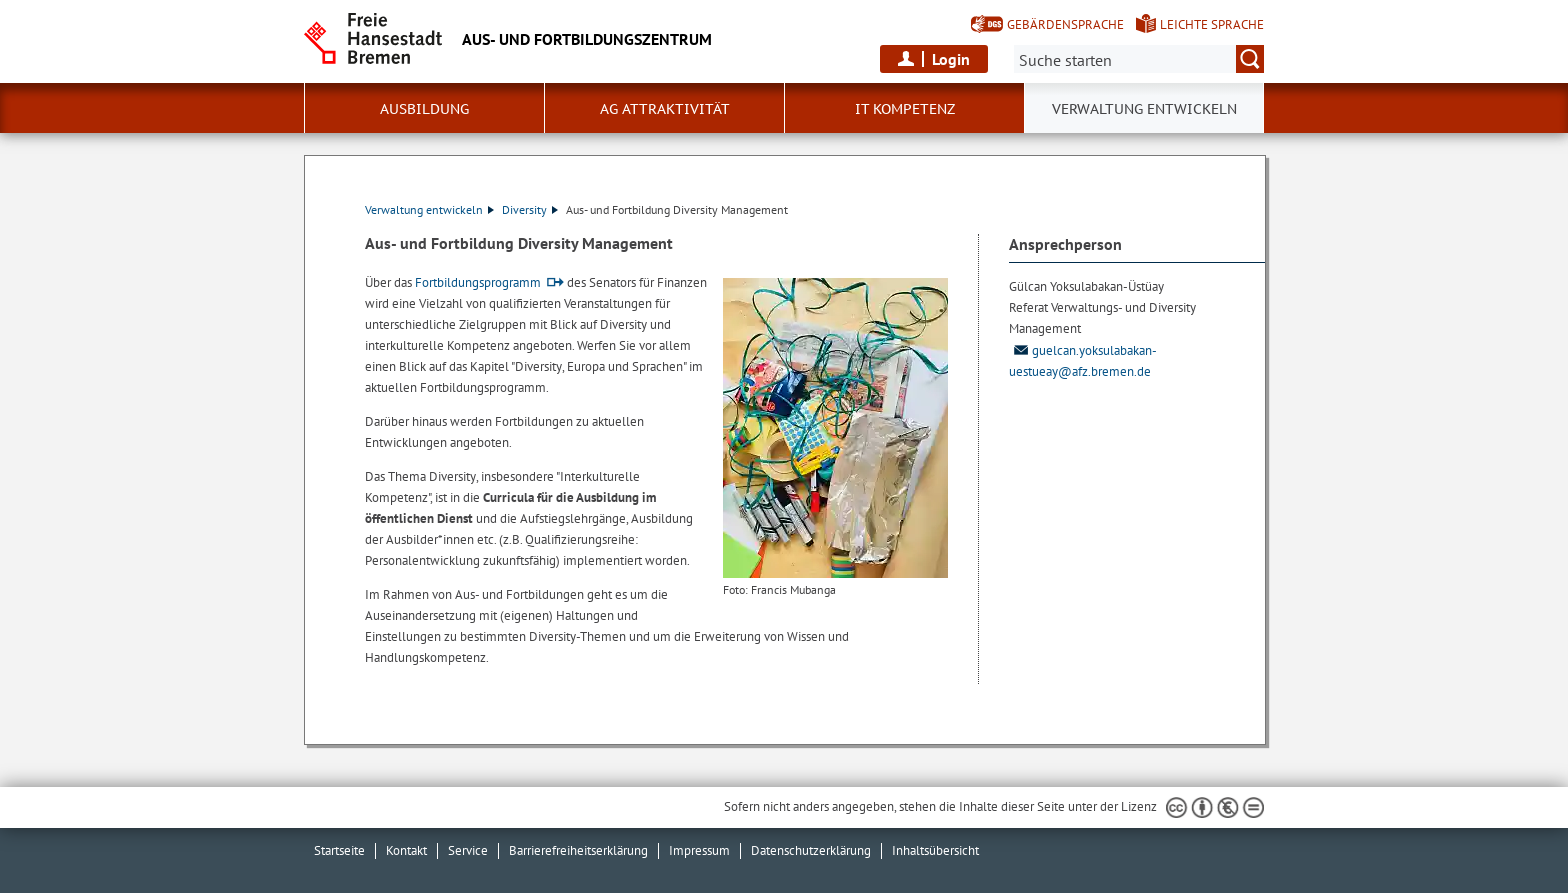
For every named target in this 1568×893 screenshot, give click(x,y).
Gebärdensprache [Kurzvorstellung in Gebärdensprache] (1065, 24)
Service (468, 850)
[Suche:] (1139, 59)
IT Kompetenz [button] (905, 109)
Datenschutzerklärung (811, 850)
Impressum (699, 850)
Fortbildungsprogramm (478, 282)
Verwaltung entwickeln (429, 209)
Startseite (339, 850)
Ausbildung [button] (424, 109)
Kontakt (406, 850)
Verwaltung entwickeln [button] (1144, 109)
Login (951, 59)
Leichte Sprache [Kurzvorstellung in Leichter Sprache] (1212, 24)
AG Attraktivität (665, 109)
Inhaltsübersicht (935, 850)
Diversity (530, 209)
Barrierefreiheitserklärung (578, 850)
